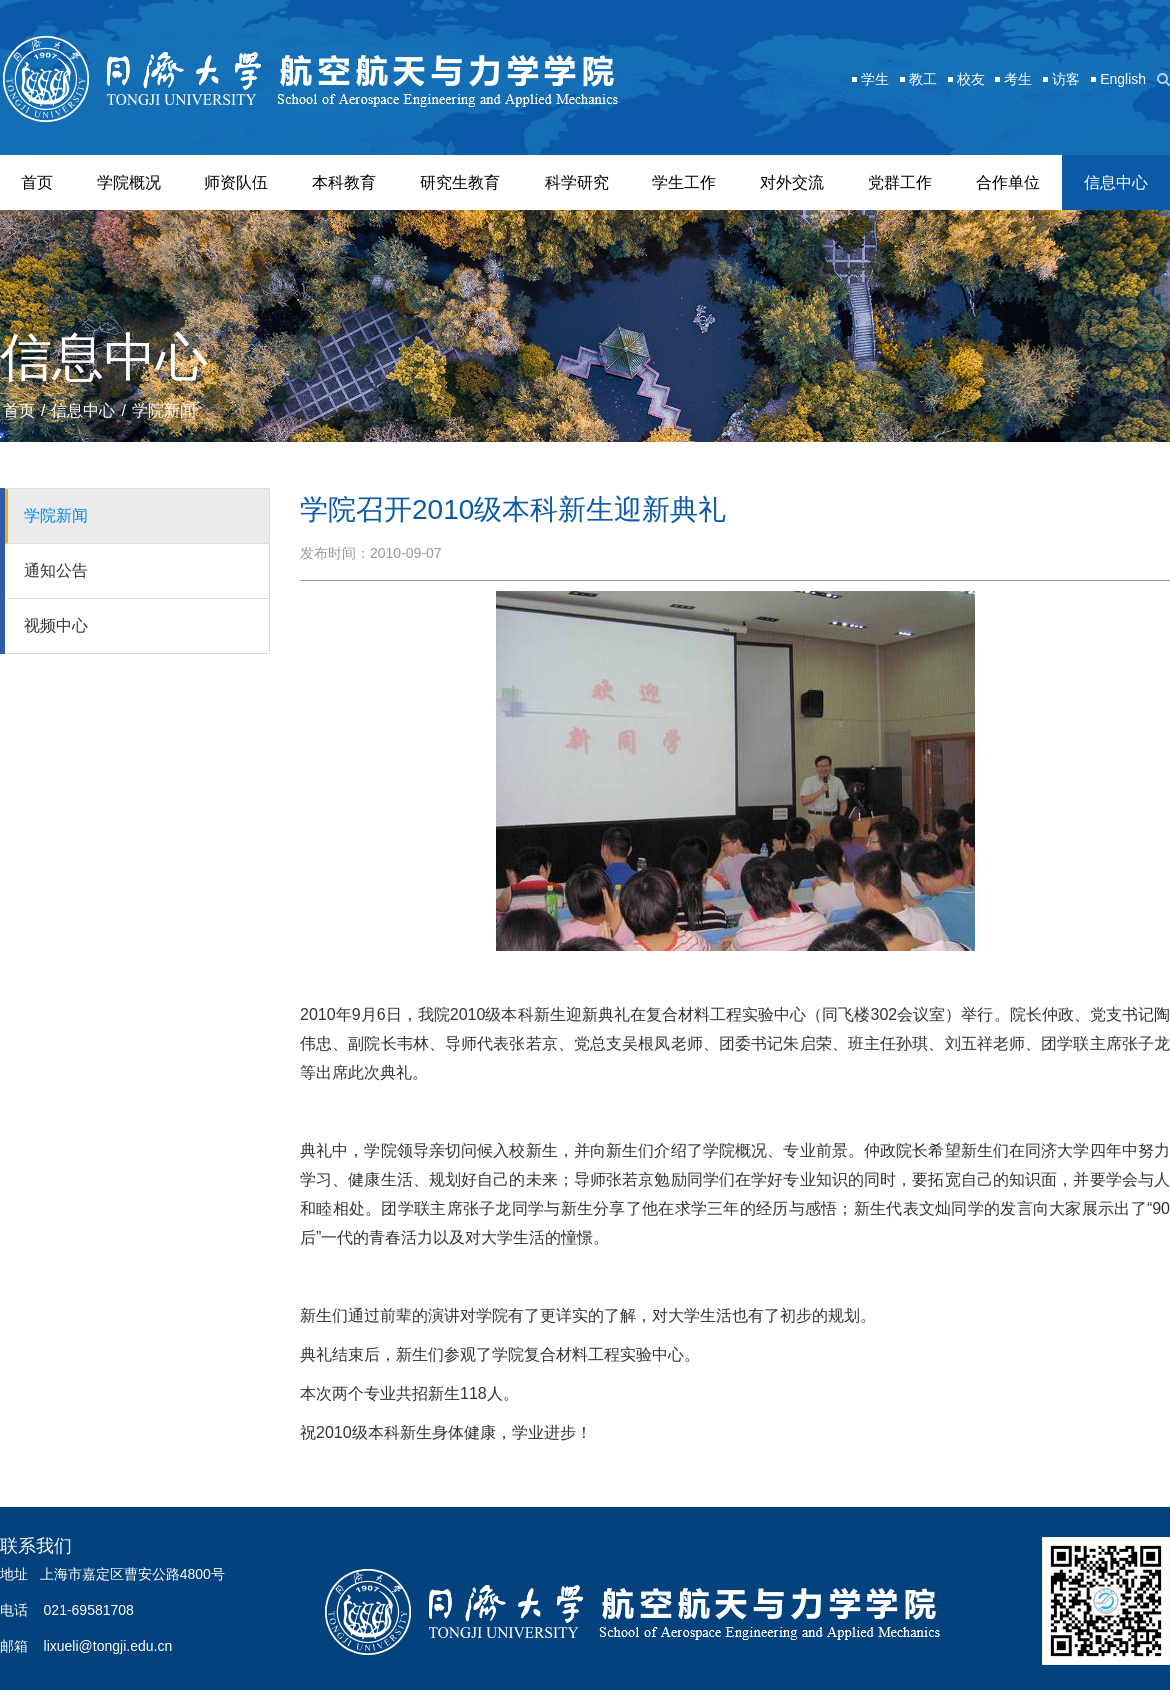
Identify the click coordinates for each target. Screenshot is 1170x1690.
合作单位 (1008, 182)
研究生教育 (460, 182)
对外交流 (792, 182)
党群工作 (900, 182)
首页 (37, 182)
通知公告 (56, 570)
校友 (971, 79)
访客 (1066, 79)
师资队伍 (236, 182)
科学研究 (577, 182)
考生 (1018, 79)
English (1123, 79)
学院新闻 (164, 410)
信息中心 (1116, 182)
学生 (875, 79)
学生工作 (684, 182)
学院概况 (129, 182)
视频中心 (56, 625)
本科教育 (344, 182)
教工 (923, 79)
